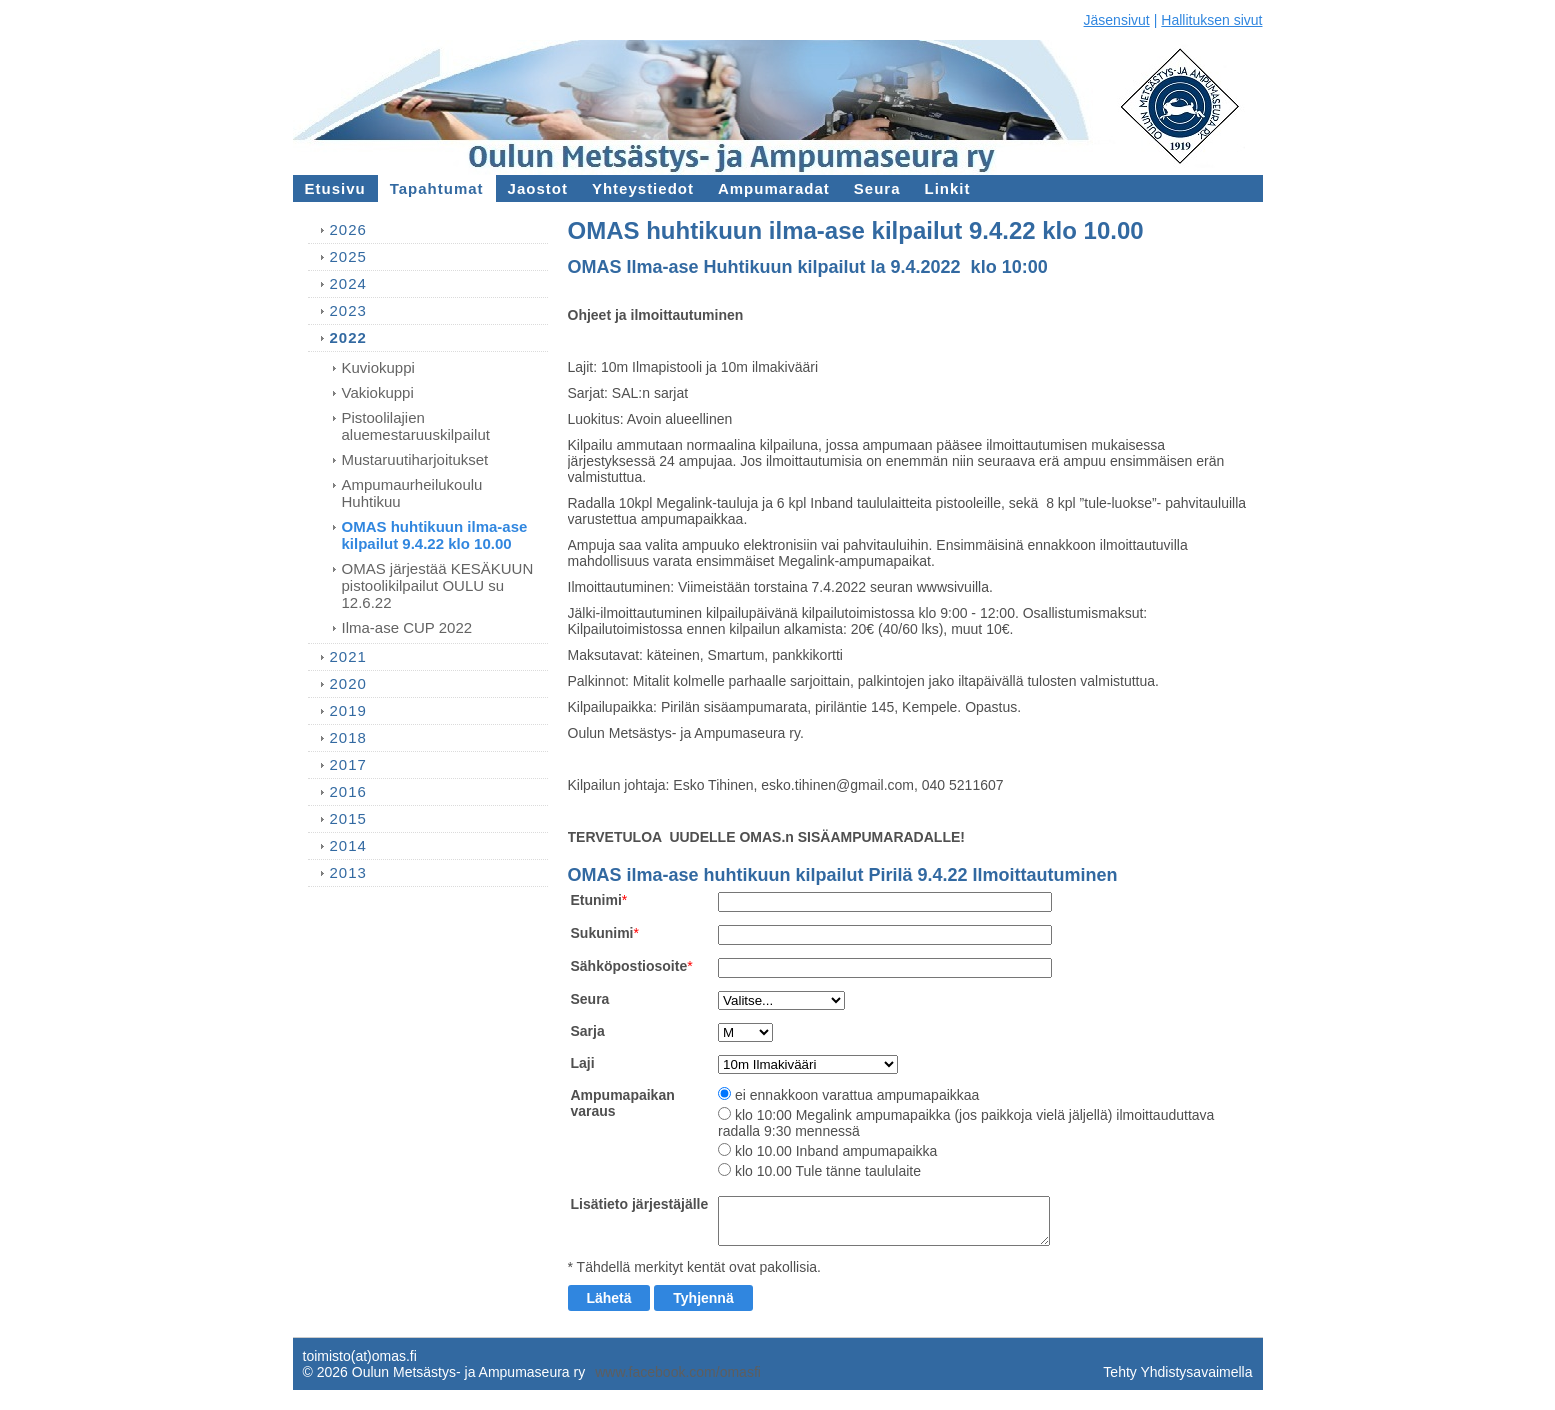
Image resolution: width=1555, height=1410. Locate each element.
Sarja (588, 1031)
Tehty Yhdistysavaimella (1177, 1372)
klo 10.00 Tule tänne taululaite (828, 1171)
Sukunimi (602, 933)
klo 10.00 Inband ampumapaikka (836, 1151)
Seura (590, 999)
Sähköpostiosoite (629, 966)
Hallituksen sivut (1211, 20)
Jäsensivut (1117, 20)
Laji (583, 1063)
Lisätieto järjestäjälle (640, 1204)
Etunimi (596, 900)
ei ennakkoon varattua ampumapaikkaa (857, 1095)
